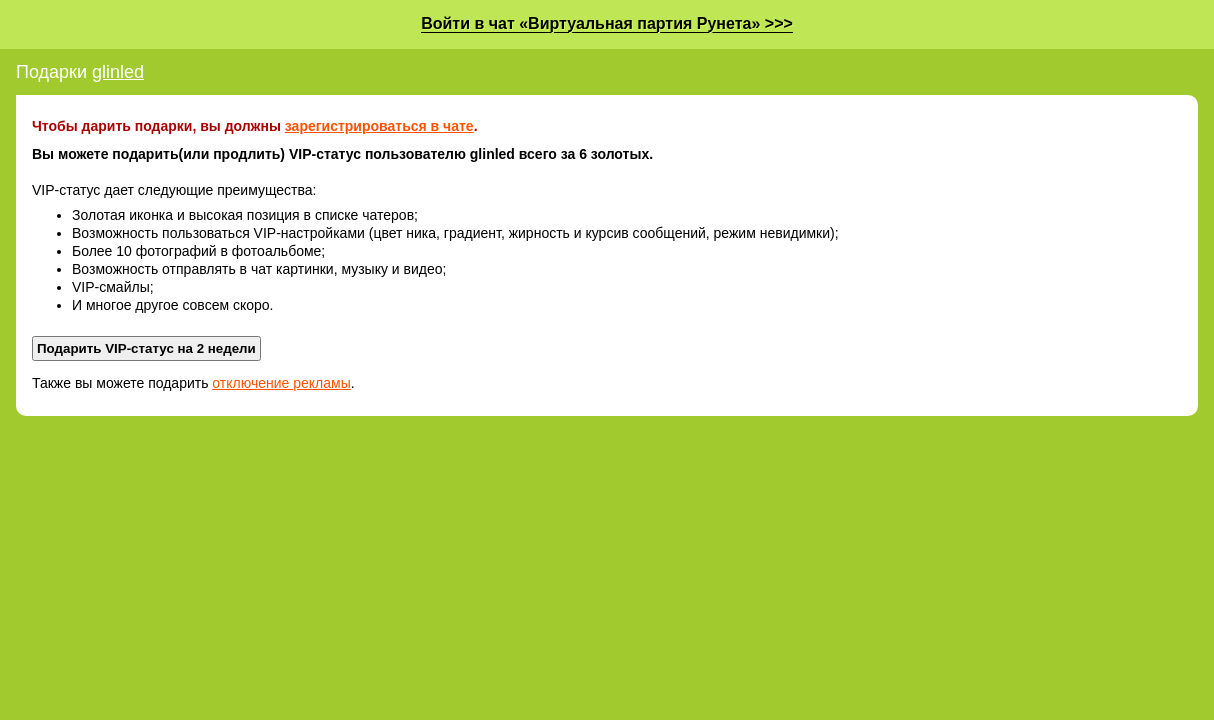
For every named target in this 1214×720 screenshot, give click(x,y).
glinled (118, 72)
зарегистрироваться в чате (379, 126)
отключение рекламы (281, 383)
